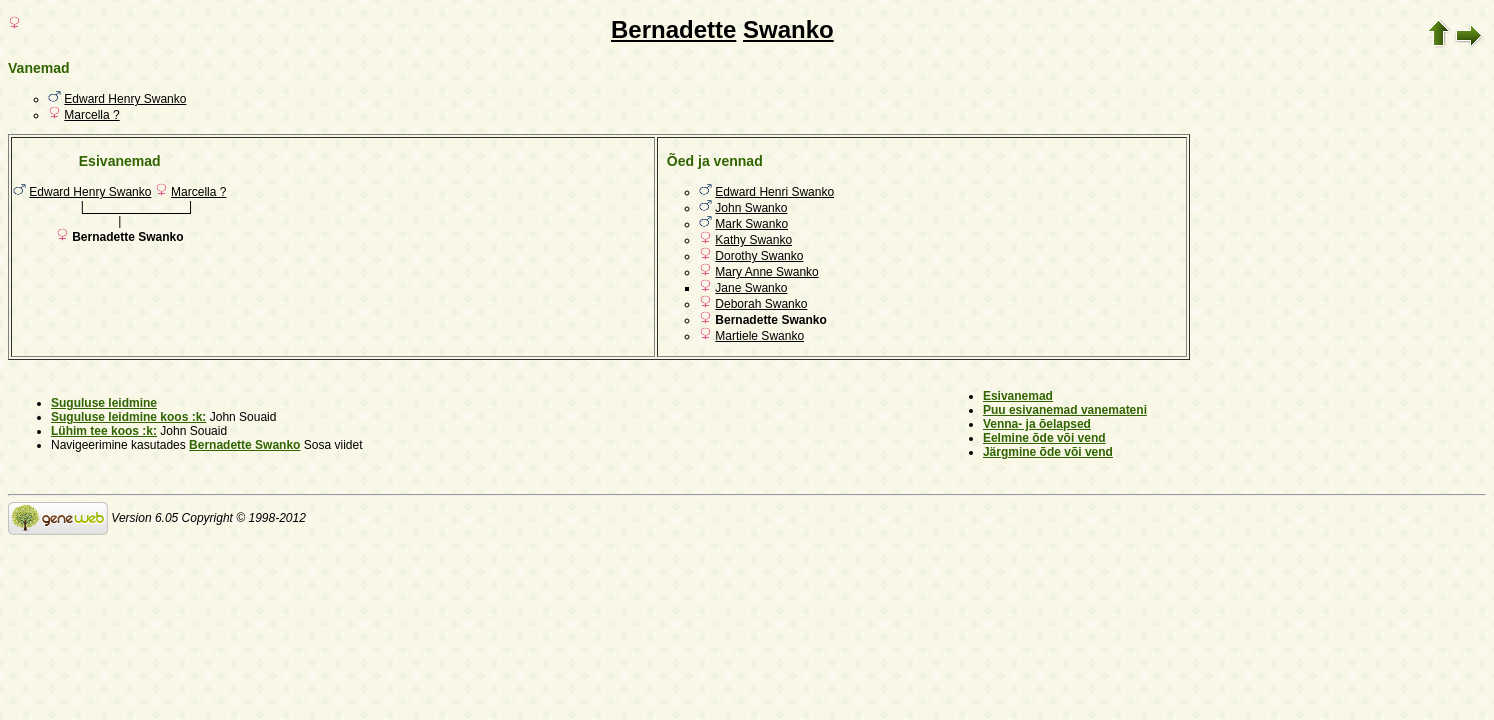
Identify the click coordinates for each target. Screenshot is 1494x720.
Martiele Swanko (759, 336)
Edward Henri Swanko (774, 192)
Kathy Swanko (753, 240)
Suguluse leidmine (104, 403)
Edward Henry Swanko (125, 99)
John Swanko (751, 208)
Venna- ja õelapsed (1037, 424)
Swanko (788, 29)
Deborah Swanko (761, 304)
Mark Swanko (751, 224)
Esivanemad (1018, 396)
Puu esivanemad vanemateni (1065, 410)
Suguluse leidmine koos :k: (128, 417)
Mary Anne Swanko (766, 272)
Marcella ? (91, 115)
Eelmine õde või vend (1044, 438)
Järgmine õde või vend (1048, 452)
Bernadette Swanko (244, 445)
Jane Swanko (751, 288)
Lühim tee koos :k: (104, 431)
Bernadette (673, 29)
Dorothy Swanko (759, 256)
